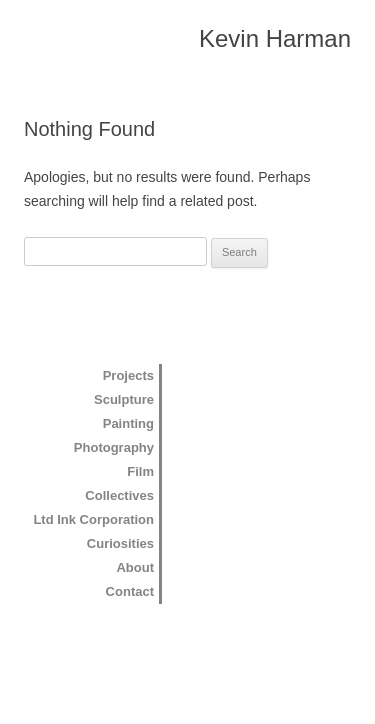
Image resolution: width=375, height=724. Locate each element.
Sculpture (124, 399)
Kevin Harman (275, 38)
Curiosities (120, 543)
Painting (128, 423)
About (135, 567)
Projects (128, 375)
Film (140, 471)
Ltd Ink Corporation (93, 519)
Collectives (119, 495)
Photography (114, 447)
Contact (130, 591)
